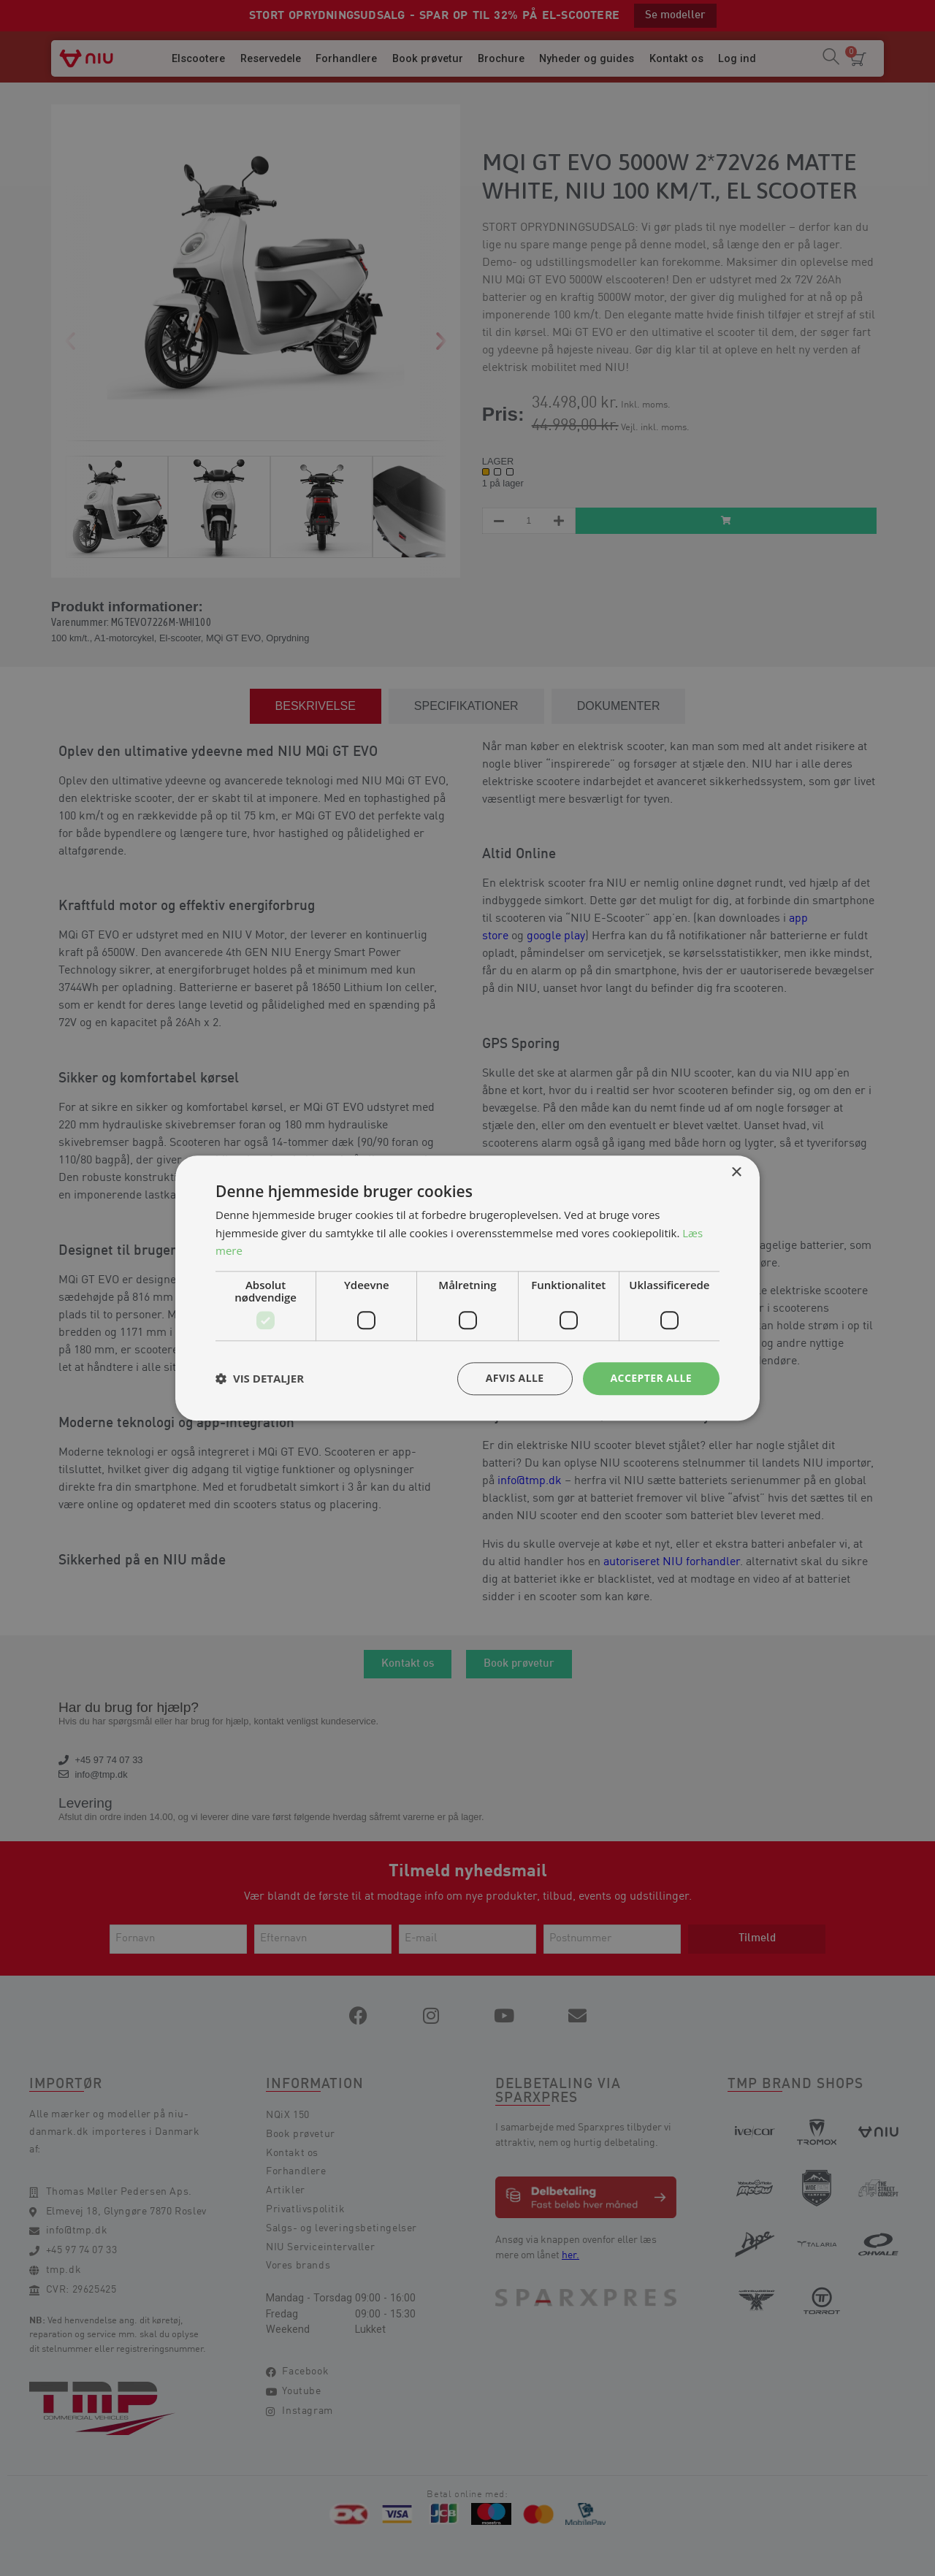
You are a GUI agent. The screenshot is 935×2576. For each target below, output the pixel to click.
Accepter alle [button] (651, 1378)
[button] (259, 1379)
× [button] (735, 1172)
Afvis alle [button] (515, 1378)
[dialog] (467, 1288)
